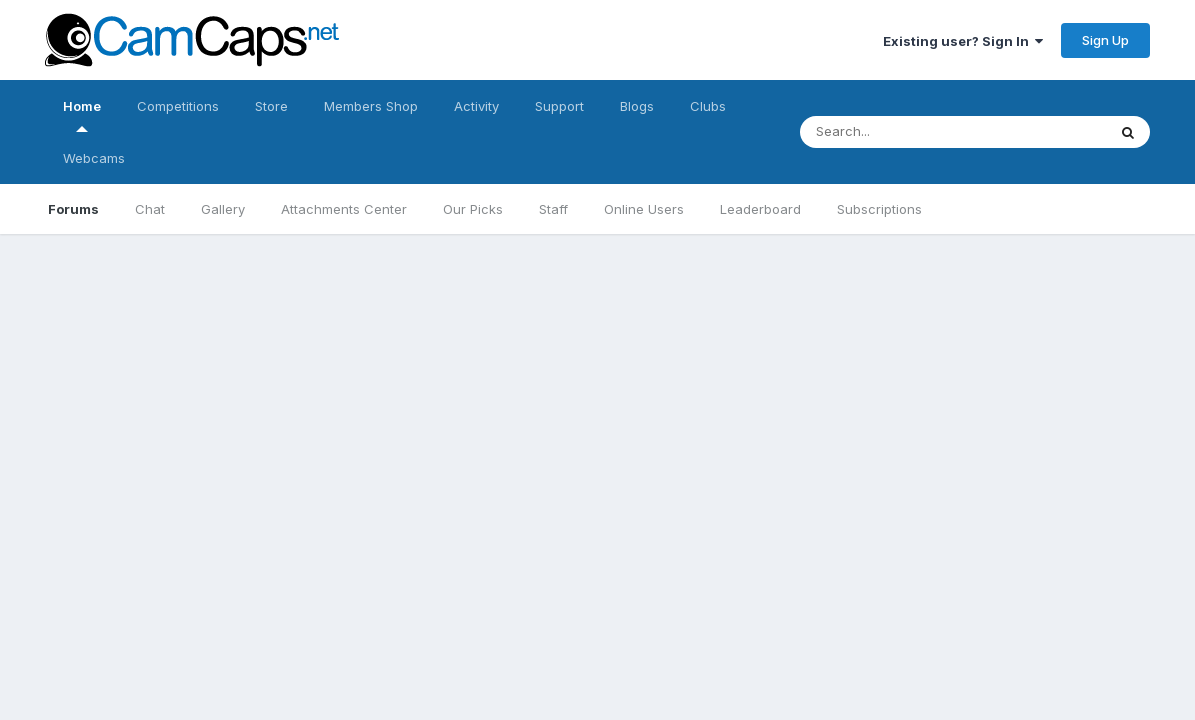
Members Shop (371, 106)
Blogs (637, 106)
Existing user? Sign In (963, 41)
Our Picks (473, 209)
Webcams (94, 158)
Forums (73, 209)
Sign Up (1105, 40)
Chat (150, 209)
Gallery (223, 209)
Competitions (178, 106)
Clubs (708, 106)
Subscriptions (879, 209)
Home (82, 115)
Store (271, 106)
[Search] (933, 132)
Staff (553, 209)
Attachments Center (344, 209)
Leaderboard (760, 209)
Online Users (644, 209)
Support (559, 106)
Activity (476, 106)
